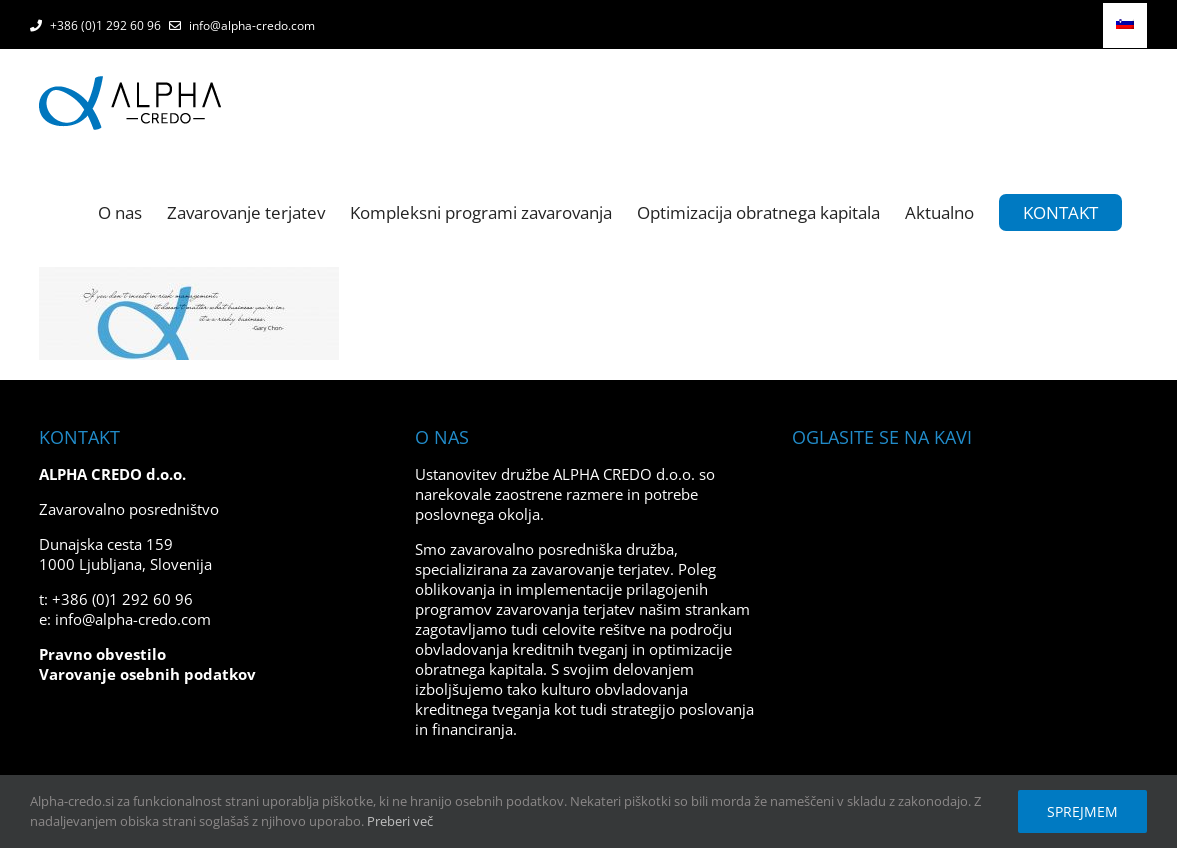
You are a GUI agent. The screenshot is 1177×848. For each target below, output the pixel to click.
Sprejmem (1082, 811)
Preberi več (400, 821)
